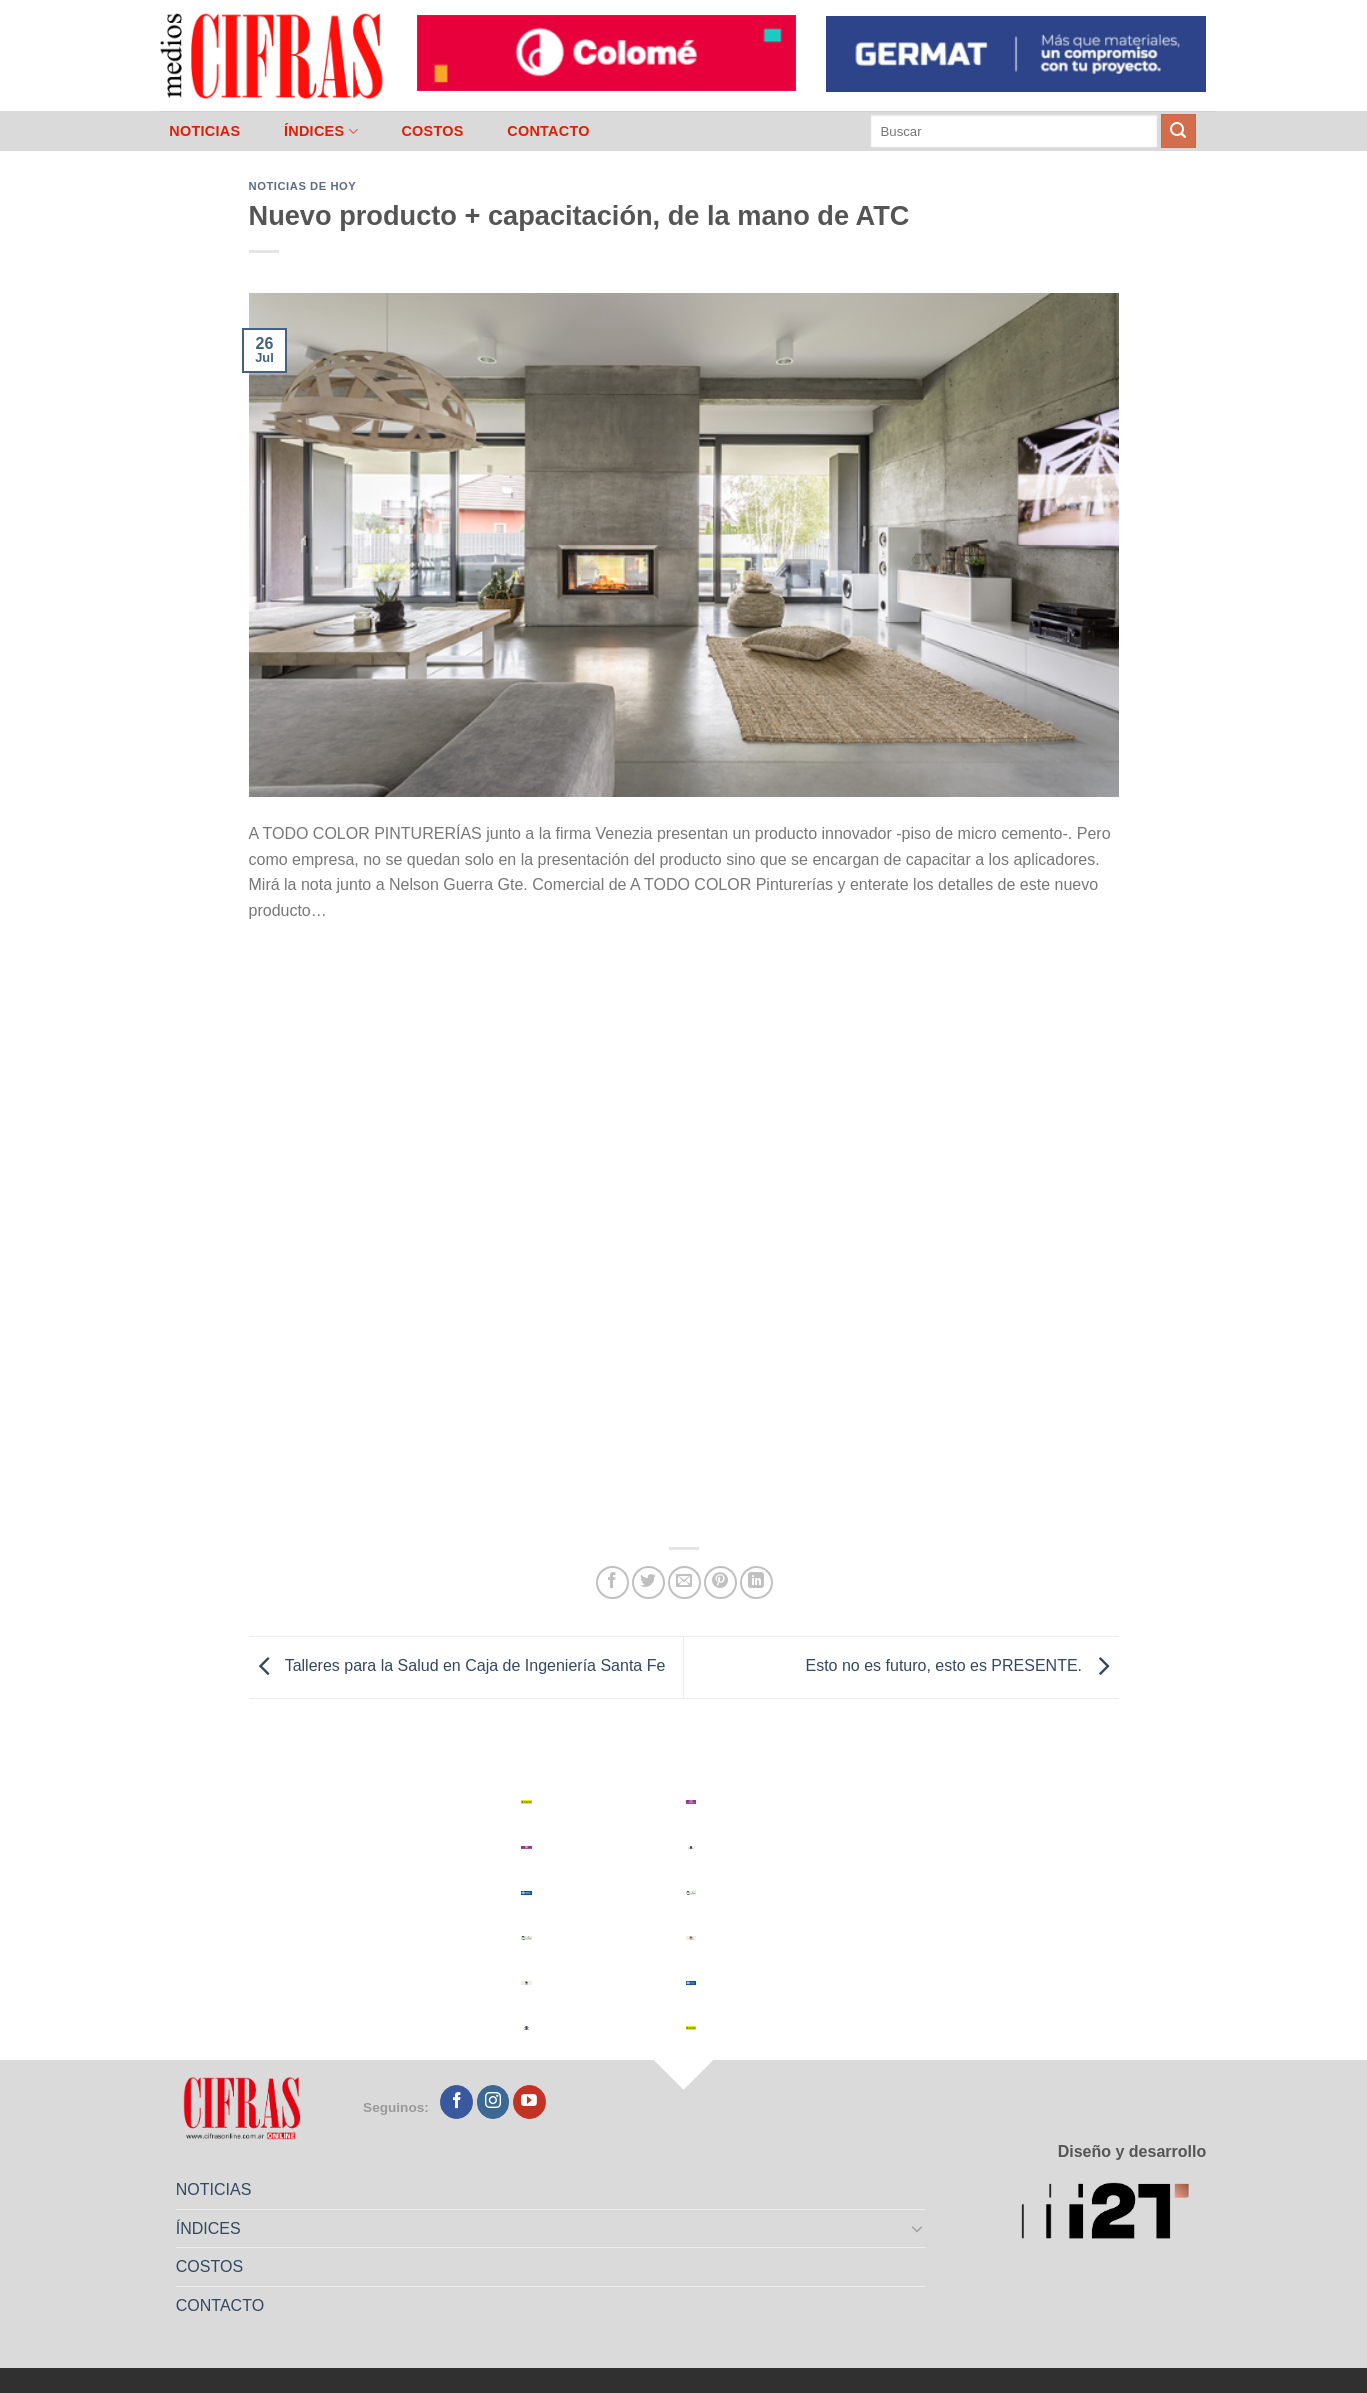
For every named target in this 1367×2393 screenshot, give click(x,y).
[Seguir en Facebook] (456, 2102)
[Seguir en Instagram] (493, 2102)
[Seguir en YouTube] (529, 2102)
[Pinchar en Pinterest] (720, 1582)
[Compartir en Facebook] (612, 1582)
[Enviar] (1178, 131)
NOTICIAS (204, 131)
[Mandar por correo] (684, 1582)
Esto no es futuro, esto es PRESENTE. (961, 1665)
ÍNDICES (321, 131)
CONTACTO (548, 131)
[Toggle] (917, 2228)
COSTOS (432, 131)
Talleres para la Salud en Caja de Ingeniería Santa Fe (457, 1665)
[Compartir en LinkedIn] (756, 1582)
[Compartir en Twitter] (648, 1582)
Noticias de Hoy (303, 186)
